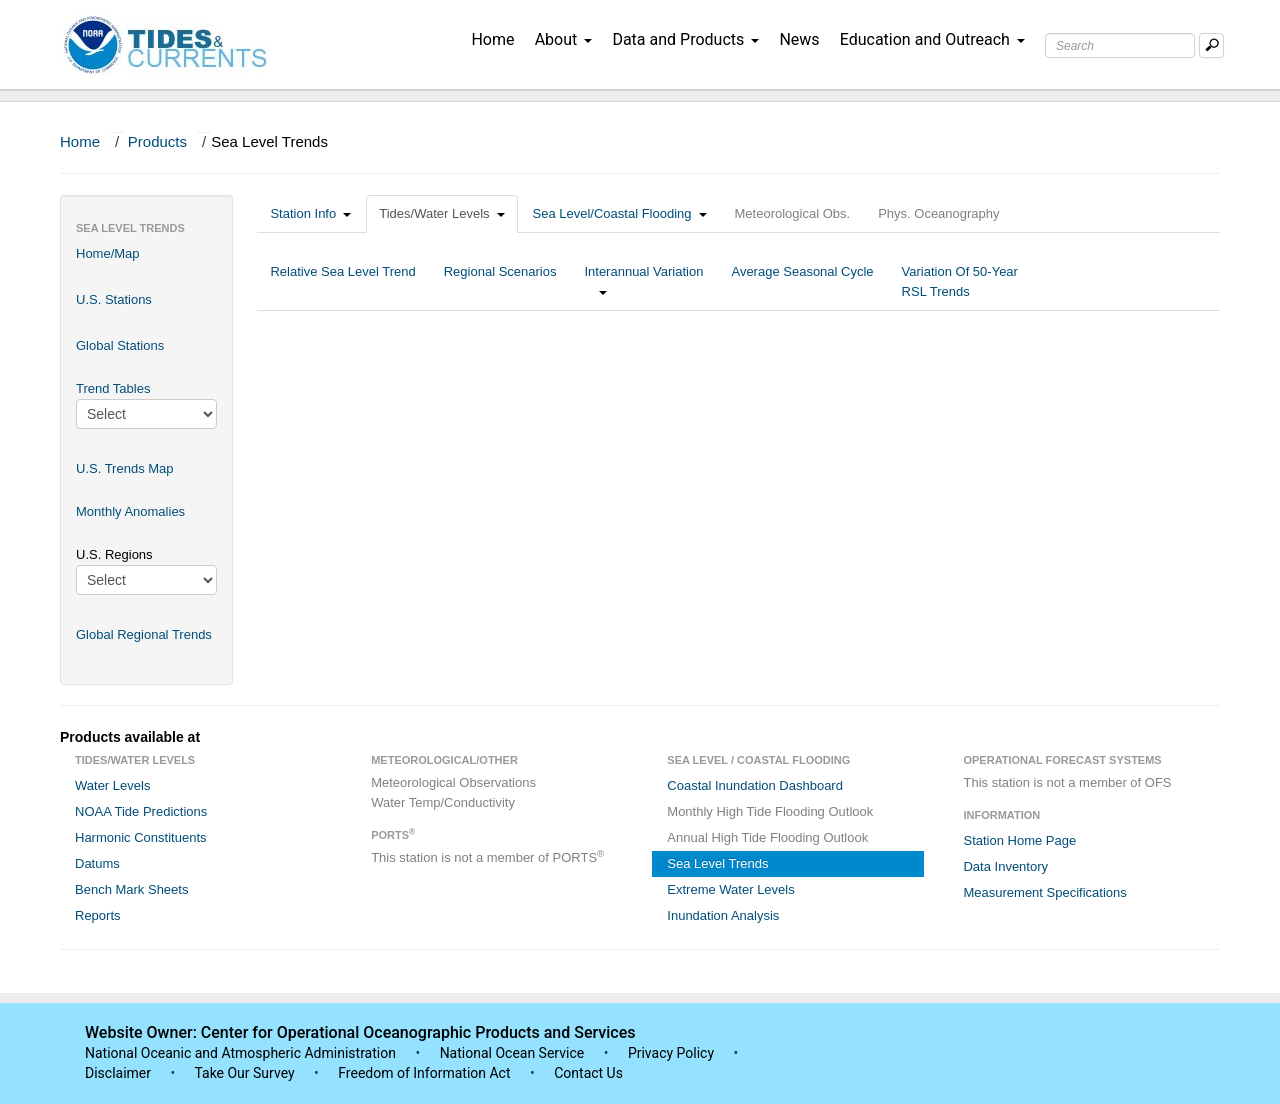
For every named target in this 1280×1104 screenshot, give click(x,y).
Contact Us (588, 1073)
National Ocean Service (512, 1053)
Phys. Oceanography (938, 213)
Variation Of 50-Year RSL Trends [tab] (960, 281)
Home (492, 39)
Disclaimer (118, 1073)
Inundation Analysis (723, 915)
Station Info (310, 213)
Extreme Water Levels (730, 889)
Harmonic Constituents (141, 837)
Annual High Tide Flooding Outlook (767, 837)
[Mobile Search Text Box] (1211, 45)
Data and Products (685, 39)
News (799, 39)
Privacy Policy (671, 1053)
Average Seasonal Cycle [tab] (802, 281)
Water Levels (112, 785)
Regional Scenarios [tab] (500, 281)
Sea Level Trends (717, 863)
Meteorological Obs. (793, 213)
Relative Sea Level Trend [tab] (342, 281)
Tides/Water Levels (441, 213)
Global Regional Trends (144, 634)
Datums (97, 863)
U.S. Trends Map (125, 468)
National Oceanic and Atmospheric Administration (240, 1053)
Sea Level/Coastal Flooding (620, 213)
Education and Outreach (932, 39)
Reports (98, 915)
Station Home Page (1019, 840)
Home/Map (108, 253)
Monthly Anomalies (130, 511)
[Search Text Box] (1120, 45)
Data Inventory (1005, 866)
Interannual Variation (643, 281)
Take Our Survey (246, 1073)
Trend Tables (113, 388)
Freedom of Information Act (424, 1073)
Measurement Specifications (1044, 892)
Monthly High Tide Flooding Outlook (770, 811)
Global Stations (120, 345)
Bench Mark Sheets (131, 889)
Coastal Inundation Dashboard (755, 785)
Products (157, 141)
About (564, 39)
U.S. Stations (114, 299)
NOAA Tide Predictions (141, 811)
